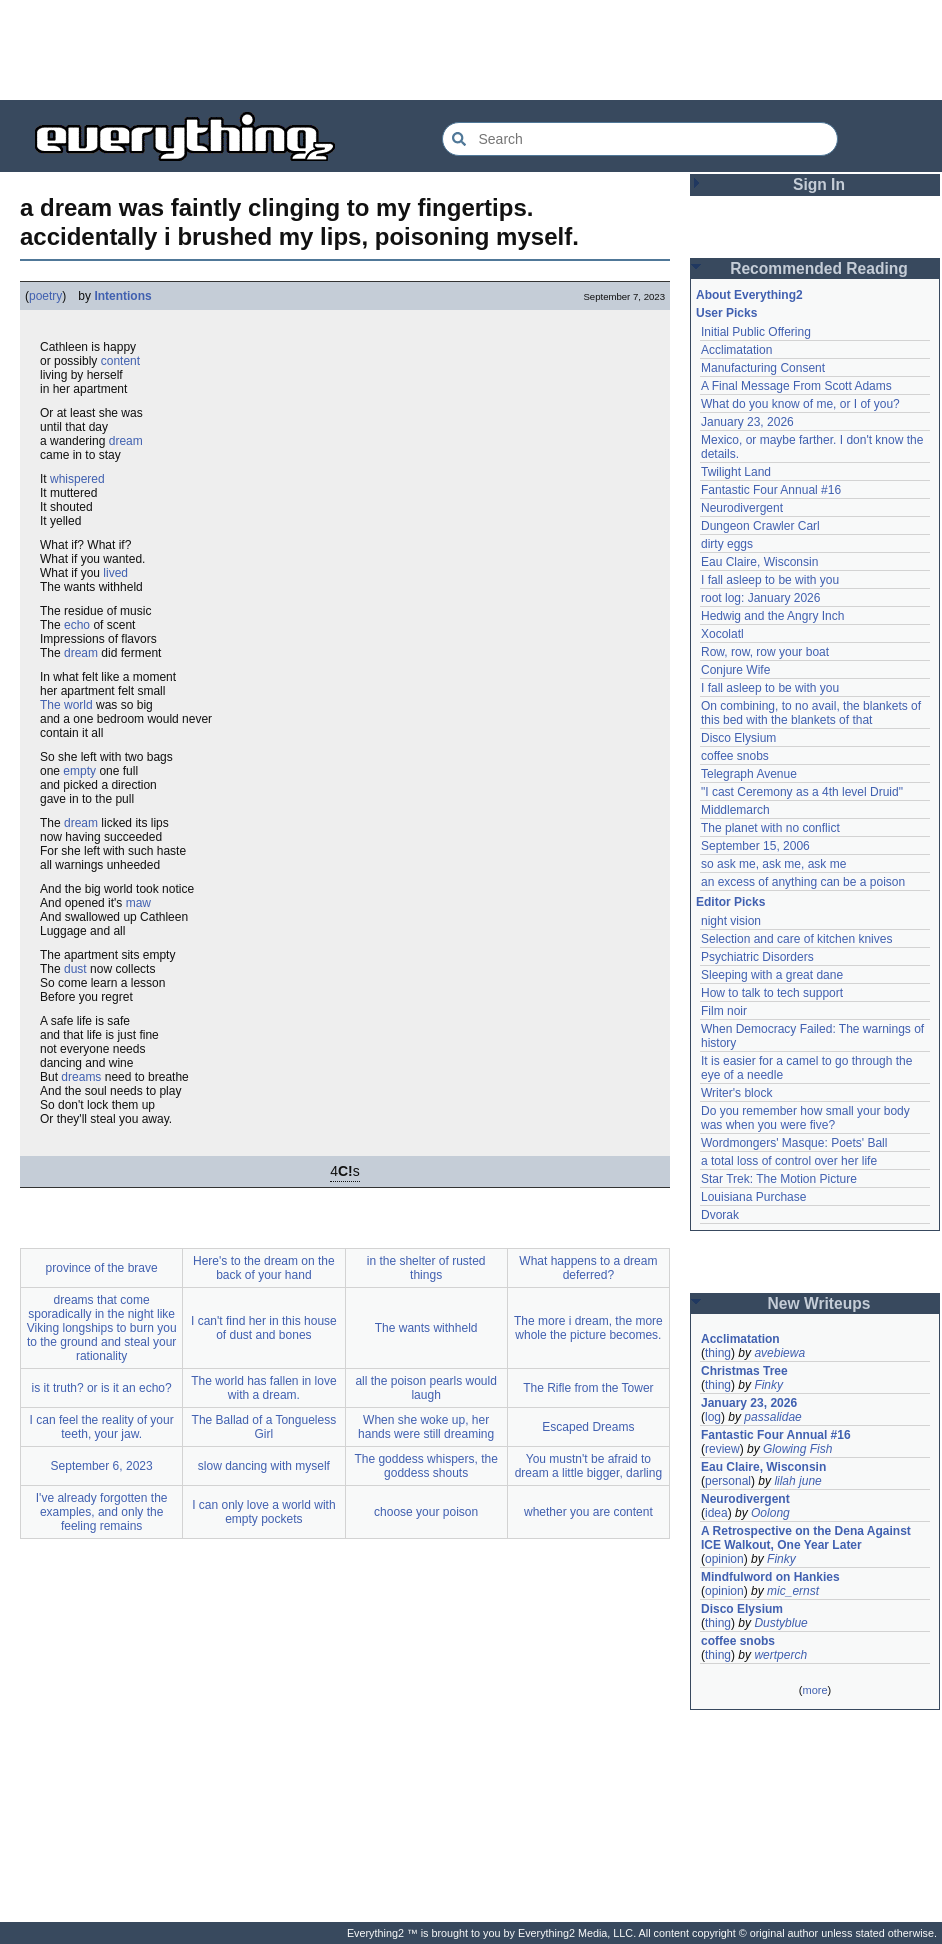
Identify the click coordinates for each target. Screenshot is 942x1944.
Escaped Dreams (588, 1427)
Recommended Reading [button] (819, 268)
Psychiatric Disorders (757, 957)
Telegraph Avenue (749, 774)
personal (728, 1481)
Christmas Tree (744, 1371)
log (713, 1417)
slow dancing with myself (264, 1466)
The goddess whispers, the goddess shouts (425, 1466)
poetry (45, 296)
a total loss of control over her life (789, 1161)
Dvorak (720, 1215)
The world (66, 705)
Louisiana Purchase (753, 1197)
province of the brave (102, 1268)
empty (79, 771)
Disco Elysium (738, 738)
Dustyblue (780, 1623)
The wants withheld (426, 1328)
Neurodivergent (742, 508)
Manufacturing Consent (763, 368)
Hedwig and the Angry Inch (772, 616)
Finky (768, 1385)
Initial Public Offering (756, 332)
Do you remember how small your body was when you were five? (805, 1118)
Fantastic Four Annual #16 (771, 490)
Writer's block (736, 1093)
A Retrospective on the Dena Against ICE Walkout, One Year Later (806, 1538)
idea (716, 1513)
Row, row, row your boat (765, 652)
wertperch (780, 1655)
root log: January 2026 (760, 598)
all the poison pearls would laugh (425, 1388)
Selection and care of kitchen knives (796, 939)
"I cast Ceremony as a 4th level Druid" (802, 792)
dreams (81, 1077)
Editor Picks (730, 902)
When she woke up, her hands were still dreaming (426, 1427)
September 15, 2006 (755, 846)
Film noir (724, 1011)
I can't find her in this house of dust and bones (264, 1328)
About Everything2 (749, 295)
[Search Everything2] (640, 139)
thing (718, 1353)
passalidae (772, 1417)
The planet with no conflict (770, 828)
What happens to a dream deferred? (588, 1268)
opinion (724, 1559)
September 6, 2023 (102, 1466)
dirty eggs (727, 544)
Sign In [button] (819, 184)
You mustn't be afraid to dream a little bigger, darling (588, 1466)
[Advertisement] (471, 50)
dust (75, 969)
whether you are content (588, 1512)
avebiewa (779, 1353)
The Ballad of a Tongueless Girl (264, 1427)
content (120, 361)
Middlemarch (735, 810)
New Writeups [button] (819, 1303)
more (814, 1690)
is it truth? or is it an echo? (102, 1388)
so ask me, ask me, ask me (773, 864)
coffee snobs (735, 756)
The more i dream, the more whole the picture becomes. (588, 1328)
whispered (77, 479)
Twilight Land (736, 472)
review (722, 1449)
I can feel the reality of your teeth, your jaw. (102, 1427)
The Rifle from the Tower (588, 1388)
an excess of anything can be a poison (803, 882)
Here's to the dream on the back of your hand (264, 1268)
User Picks (726, 313)
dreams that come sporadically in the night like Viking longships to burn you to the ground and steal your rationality (102, 1328)
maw (138, 903)
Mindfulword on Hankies (770, 1577)
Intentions (122, 296)
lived (115, 573)
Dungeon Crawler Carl (760, 526)
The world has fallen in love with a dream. (263, 1388)
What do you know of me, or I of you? (800, 404)
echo (77, 625)
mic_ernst (793, 1591)
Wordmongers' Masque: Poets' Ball (794, 1143)
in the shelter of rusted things (426, 1268)
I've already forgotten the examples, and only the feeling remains (102, 1512)
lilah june (797, 1481)
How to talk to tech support (772, 993)
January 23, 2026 (747, 422)
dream (126, 441)
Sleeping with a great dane (772, 975)
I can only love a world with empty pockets (263, 1512)
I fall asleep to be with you (770, 580)
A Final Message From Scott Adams (796, 386)
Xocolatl (722, 634)
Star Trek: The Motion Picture (779, 1179)
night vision (731, 921)
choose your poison (426, 1512)
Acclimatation (736, 350)
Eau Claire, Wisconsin (759, 562)
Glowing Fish (797, 1449)
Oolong (770, 1513)
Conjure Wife (735, 670)
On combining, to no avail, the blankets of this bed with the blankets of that (811, 713)
